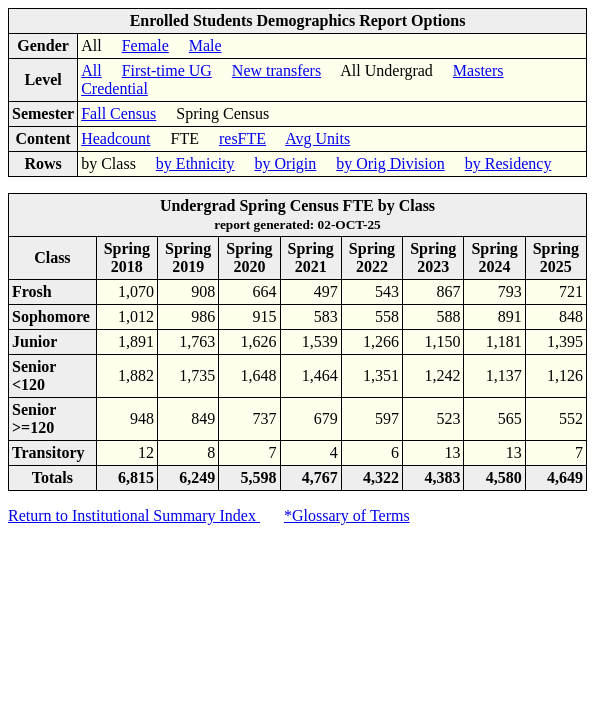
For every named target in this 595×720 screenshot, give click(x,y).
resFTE (242, 138)
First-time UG (167, 70)
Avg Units (317, 138)
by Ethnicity (195, 163)
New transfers (276, 70)
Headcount (115, 138)
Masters (478, 70)
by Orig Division (390, 163)
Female (145, 45)
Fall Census (118, 113)
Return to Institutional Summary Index (134, 515)
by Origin (286, 163)
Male (205, 45)
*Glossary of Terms (347, 515)
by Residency (508, 163)
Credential (114, 88)
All (91, 70)
